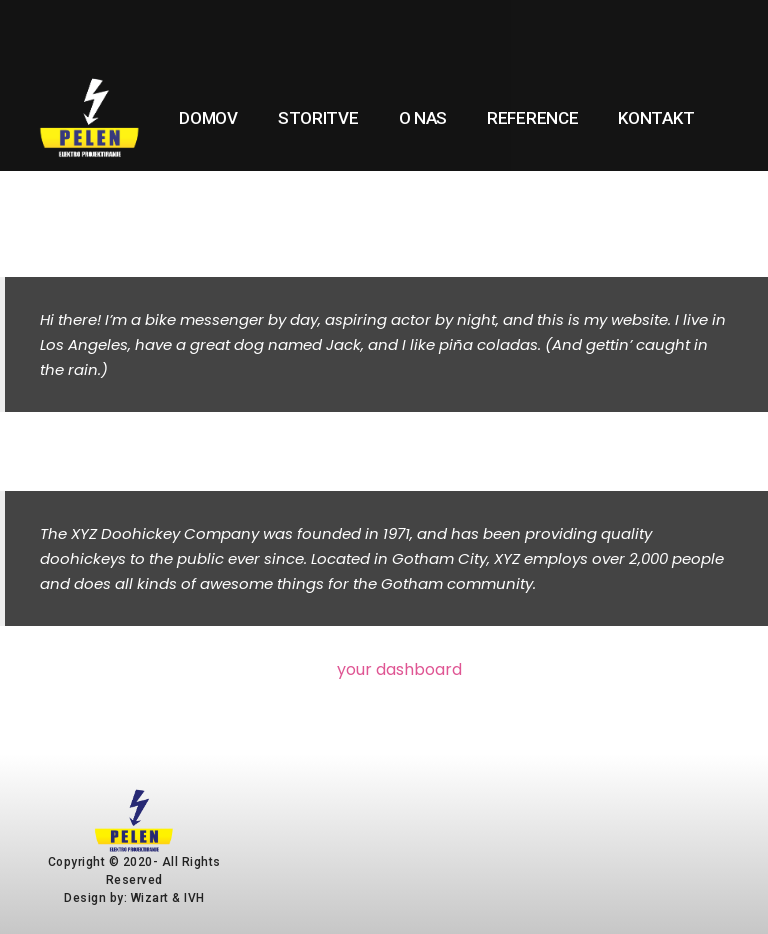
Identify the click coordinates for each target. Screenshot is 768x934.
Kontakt (656, 118)
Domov (208, 118)
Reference (532, 118)
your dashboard (399, 669)
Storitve (318, 118)
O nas (423, 118)
